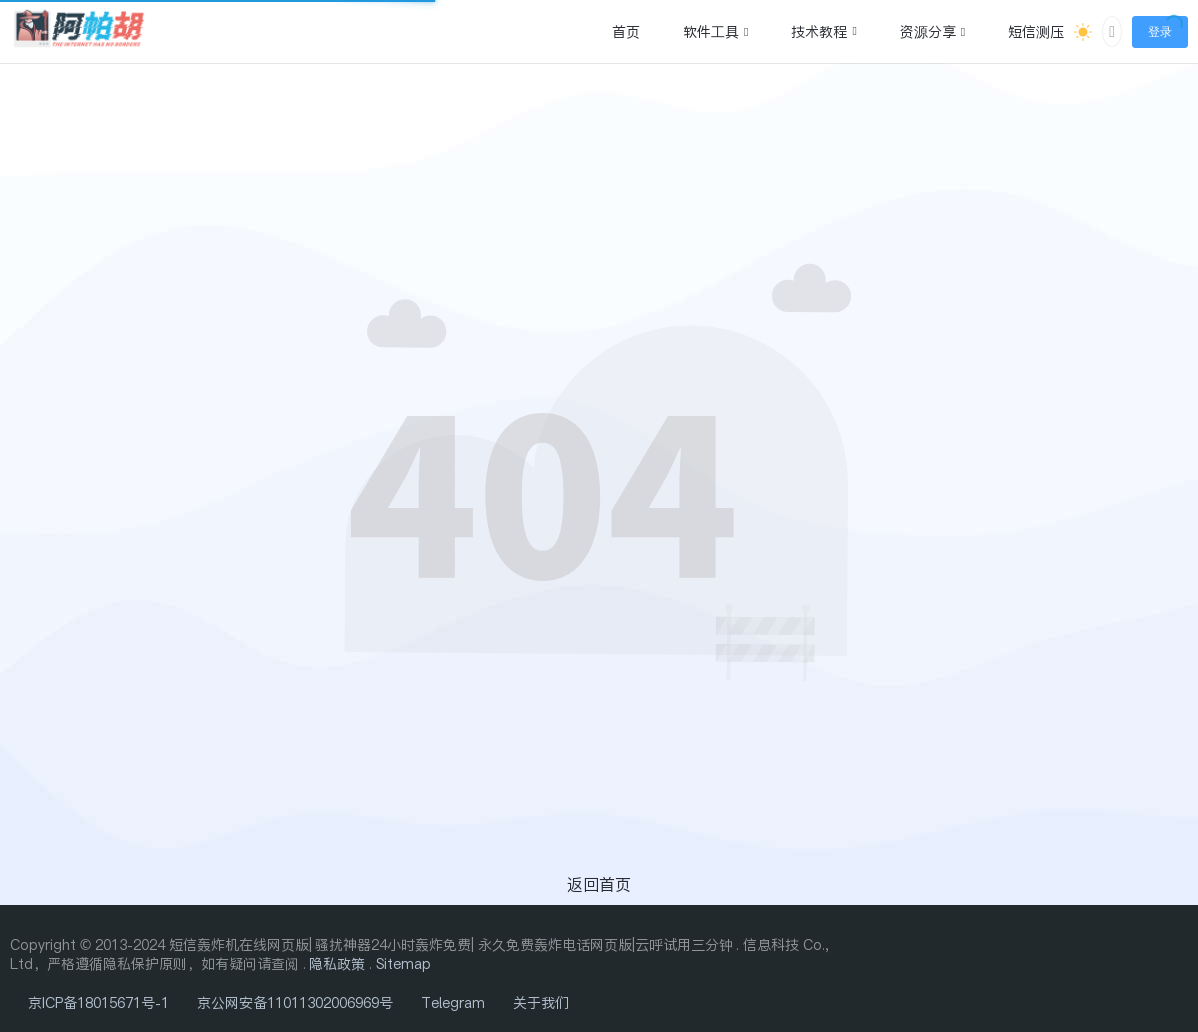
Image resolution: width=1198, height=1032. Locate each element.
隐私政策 (337, 963)
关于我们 (541, 1002)
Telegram (453, 1002)
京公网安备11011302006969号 (295, 1002)
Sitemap (403, 963)
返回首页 (599, 884)
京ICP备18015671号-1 (98, 1002)
